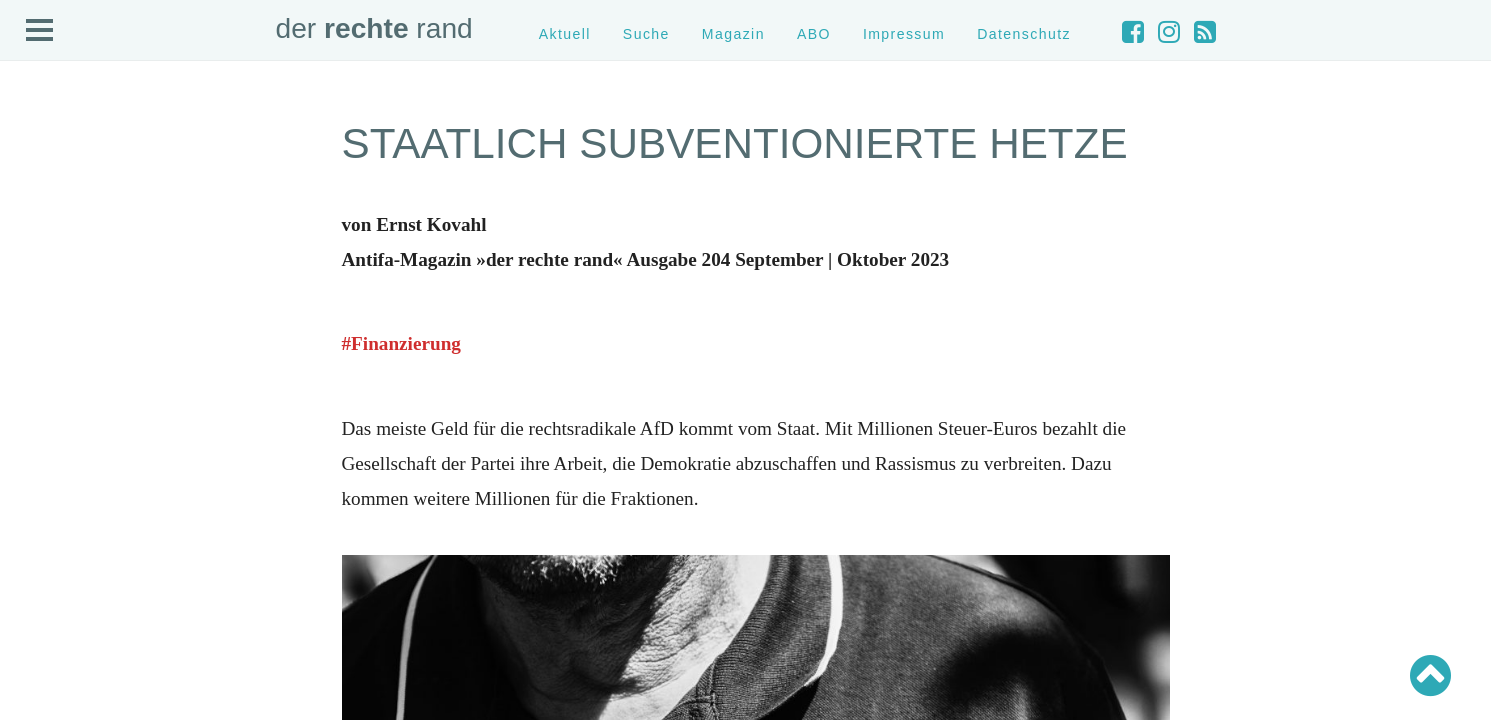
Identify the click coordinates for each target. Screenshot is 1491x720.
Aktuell (565, 34)
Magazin (733, 34)
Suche (646, 34)
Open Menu (40, 31)
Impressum (904, 34)
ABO (814, 34)
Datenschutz (1024, 34)
